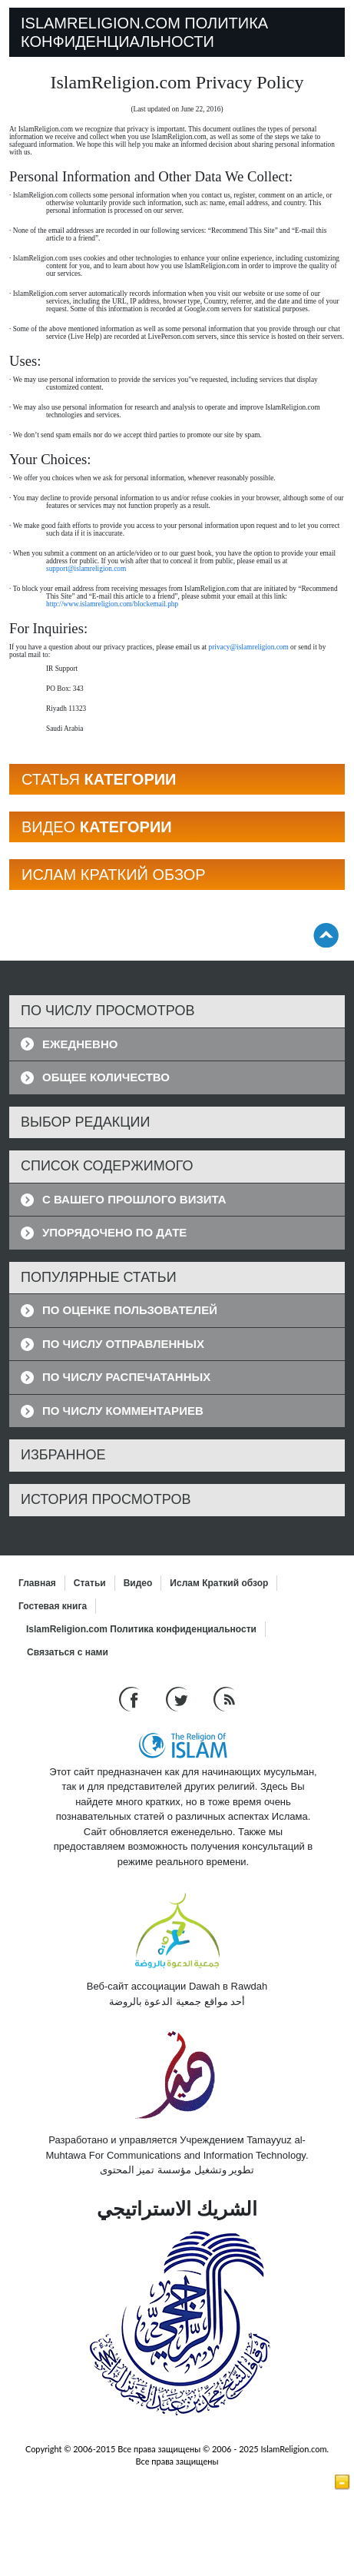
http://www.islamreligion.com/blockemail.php (112, 604)
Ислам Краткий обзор (219, 1583)
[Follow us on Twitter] (178, 1698)
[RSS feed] (224, 1698)
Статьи (90, 1583)
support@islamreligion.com (86, 569)
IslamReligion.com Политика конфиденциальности (141, 1629)
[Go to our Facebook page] (131, 1698)
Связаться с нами (67, 1652)
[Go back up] (326, 935)
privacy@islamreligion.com (249, 647)
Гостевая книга (52, 1606)
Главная (37, 1583)
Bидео (138, 1583)
